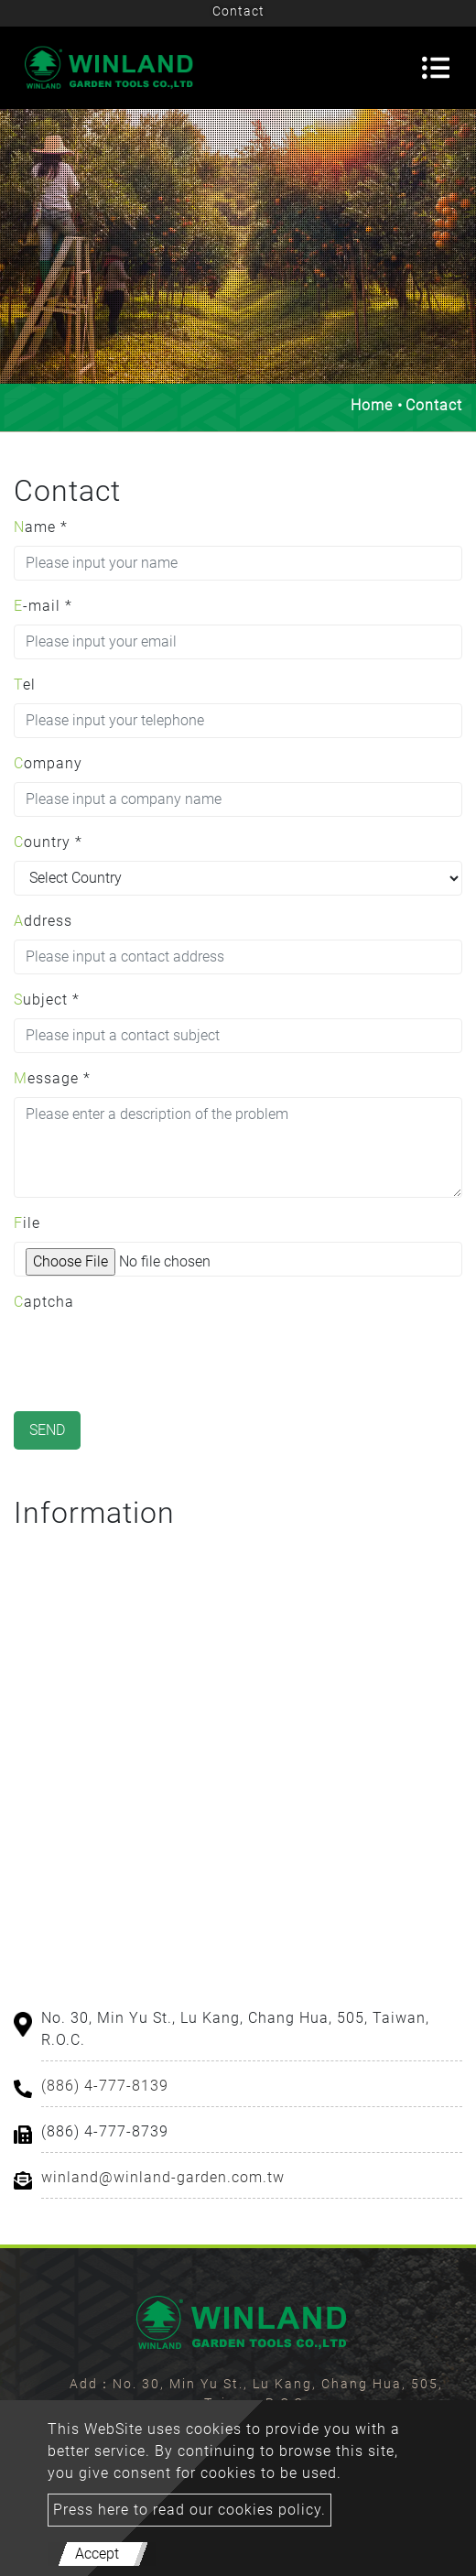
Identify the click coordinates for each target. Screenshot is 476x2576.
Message (52, 1078)
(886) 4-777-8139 (104, 2085)
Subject (47, 999)
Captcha (44, 1301)
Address (43, 920)
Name (41, 527)
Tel (25, 684)
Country (48, 842)
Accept (97, 2553)
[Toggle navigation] (435, 67)
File (27, 1223)
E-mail (43, 605)
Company (48, 763)
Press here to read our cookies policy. (189, 2509)
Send (47, 1430)
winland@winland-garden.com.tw (163, 2177)
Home (372, 405)
